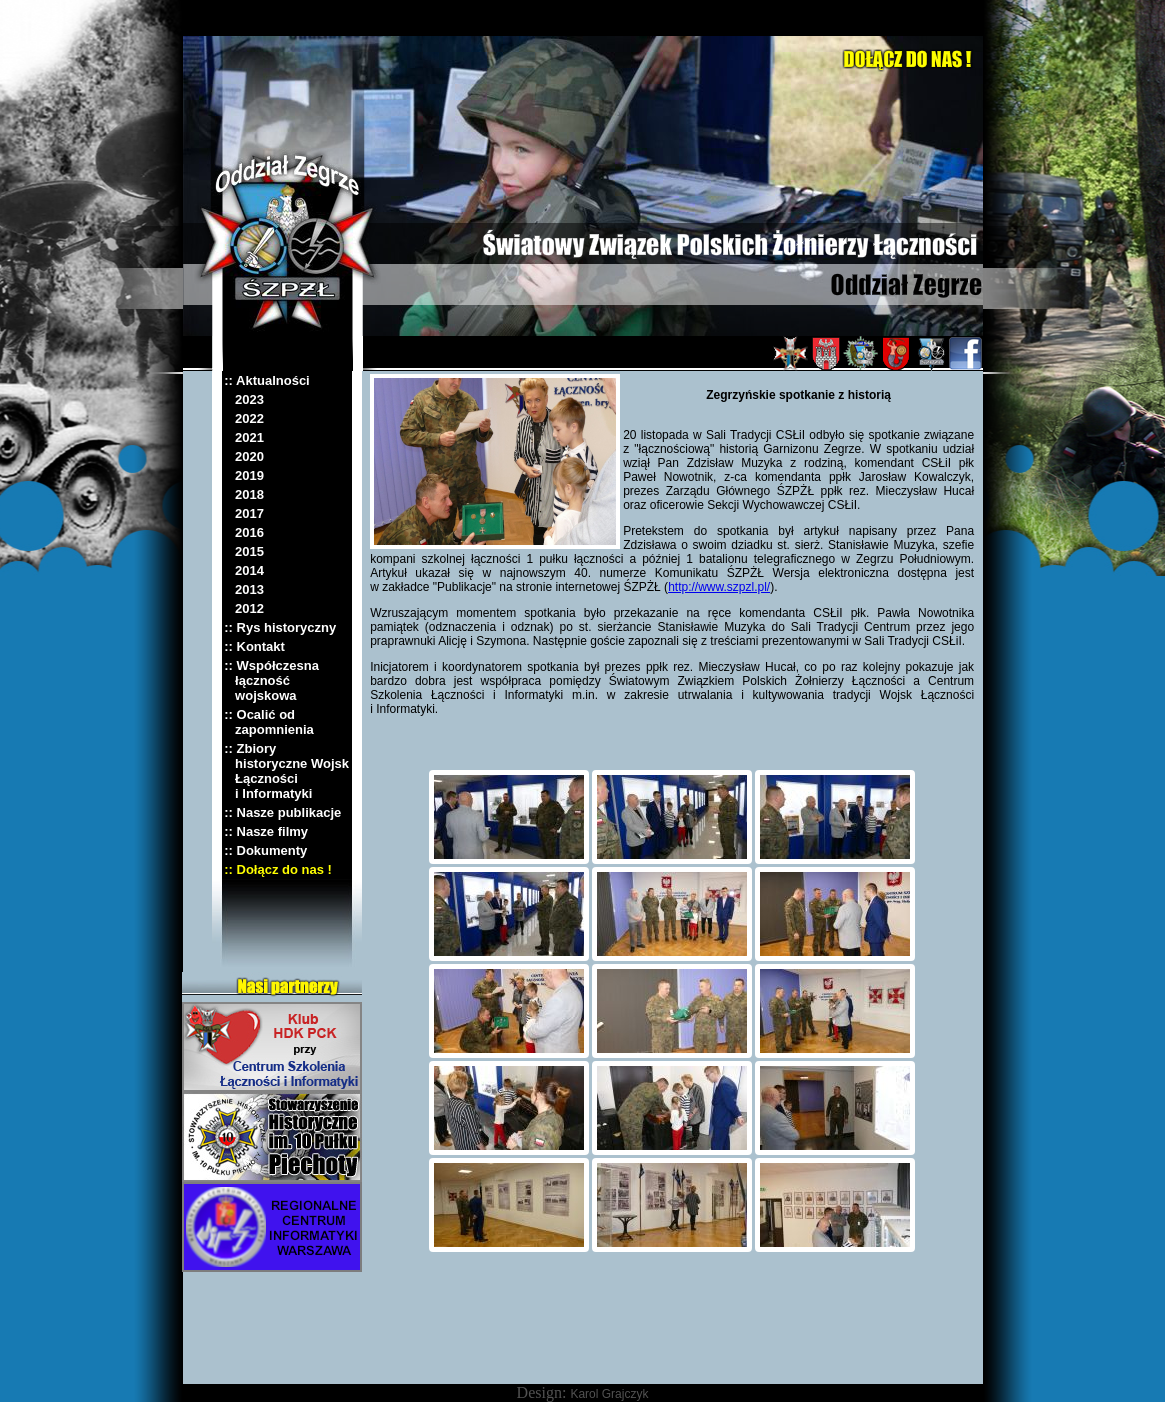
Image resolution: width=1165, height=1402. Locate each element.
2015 (244, 551)
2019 (244, 475)
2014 (244, 570)
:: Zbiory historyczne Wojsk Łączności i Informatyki (286, 771)
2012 (244, 608)
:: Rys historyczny (280, 627)
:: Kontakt (254, 646)
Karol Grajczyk (609, 1394)
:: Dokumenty (265, 850)
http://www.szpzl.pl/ (719, 587)
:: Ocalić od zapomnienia (269, 722)
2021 (244, 437)
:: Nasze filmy (266, 831)
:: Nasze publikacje (282, 812)
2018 (244, 494)
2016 (244, 532)
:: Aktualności (266, 380)
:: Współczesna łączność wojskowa (271, 680)
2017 (244, 513)
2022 (244, 418)
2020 (244, 456)
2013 (244, 589)
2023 (244, 399)
